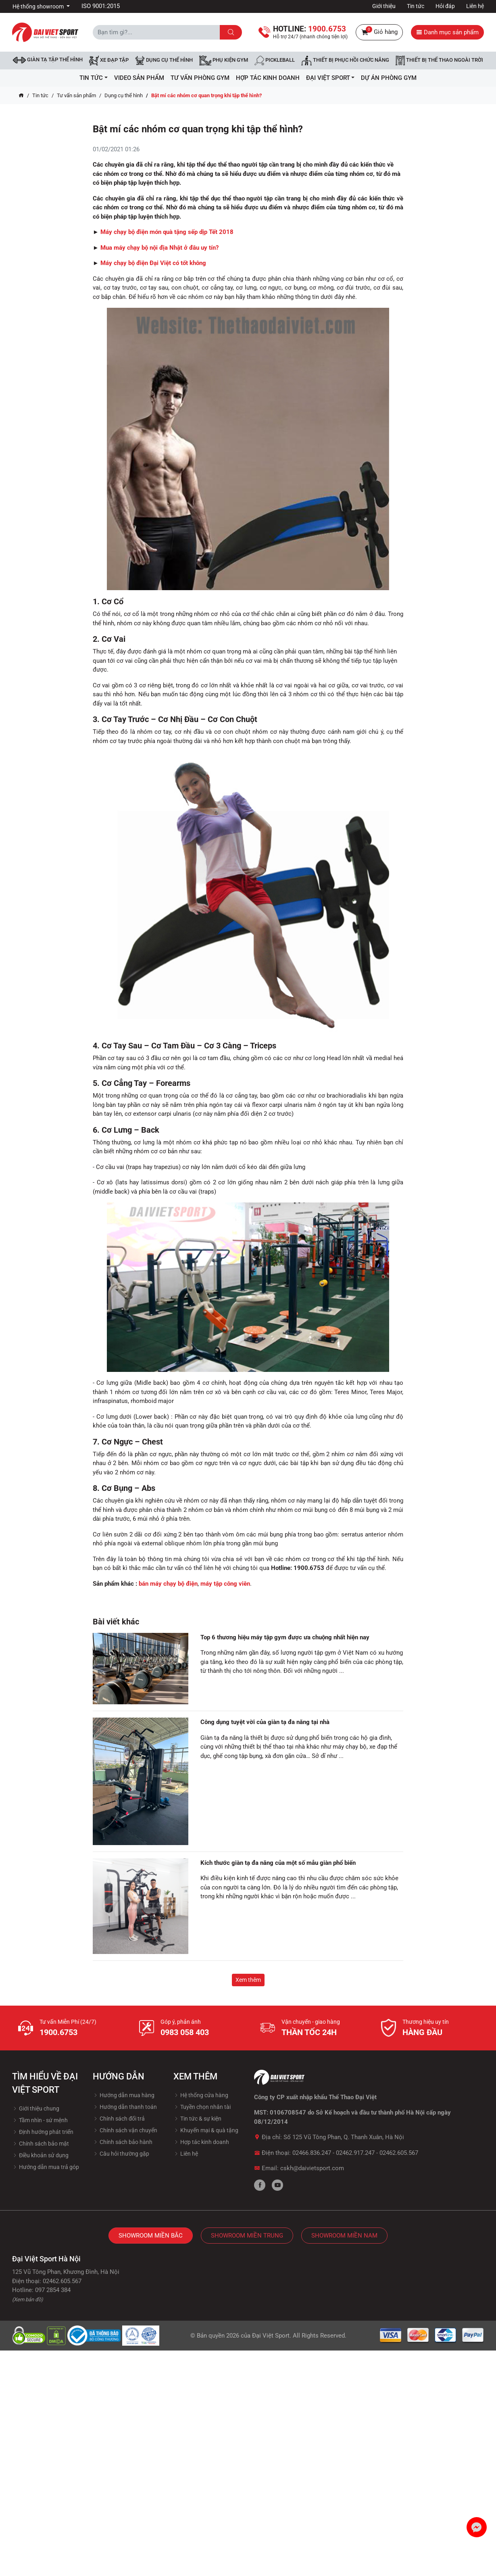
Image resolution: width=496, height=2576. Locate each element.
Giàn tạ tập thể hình (48, 59)
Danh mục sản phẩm (447, 32)
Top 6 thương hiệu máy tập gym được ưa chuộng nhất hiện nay (284, 1637)
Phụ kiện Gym (223, 60)
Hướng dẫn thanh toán (125, 2107)
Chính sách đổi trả (119, 2118)
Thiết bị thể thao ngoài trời (439, 60)
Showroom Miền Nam (344, 2235)
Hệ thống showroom (39, 6)
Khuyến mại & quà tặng (205, 2130)
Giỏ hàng (379, 32)
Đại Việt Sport (271, 2335)
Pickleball (274, 60)
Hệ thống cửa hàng (200, 2095)
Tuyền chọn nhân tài (202, 2107)
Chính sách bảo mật (40, 2143)
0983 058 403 (184, 2032)
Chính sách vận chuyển (125, 2130)
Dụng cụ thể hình (123, 95)
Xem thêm (248, 1980)
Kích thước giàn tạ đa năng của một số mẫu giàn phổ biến (278, 1862)
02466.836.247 (311, 2152)
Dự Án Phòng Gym (389, 77)
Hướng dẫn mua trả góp (45, 2167)
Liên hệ (475, 6)
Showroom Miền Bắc (151, 2235)
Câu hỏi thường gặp (121, 2153)
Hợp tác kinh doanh (201, 2142)
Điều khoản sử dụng (40, 2155)
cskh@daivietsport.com (312, 2168)
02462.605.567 (398, 2152)
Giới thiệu (384, 6)
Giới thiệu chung (35, 2108)
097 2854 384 (53, 2290)
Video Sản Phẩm (139, 77)
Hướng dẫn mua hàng (123, 2095)
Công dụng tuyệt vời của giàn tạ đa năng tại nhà (264, 1722)
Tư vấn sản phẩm (76, 95)
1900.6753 (58, 2032)
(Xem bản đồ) (27, 2299)
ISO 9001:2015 (100, 6)
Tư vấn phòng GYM (200, 77)
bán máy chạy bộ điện (168, 1583)
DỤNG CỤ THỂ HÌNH (164, 60)
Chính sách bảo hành (122, 2142)
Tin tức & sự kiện (197, 2118)
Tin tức (415, 6)
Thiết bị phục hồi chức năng (345, 60)
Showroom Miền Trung (247, 2235)
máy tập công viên (225, 1583)
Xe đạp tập (109, 60)
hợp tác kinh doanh (268, 77)
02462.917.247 (355, 2152)
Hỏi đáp (445, 6)
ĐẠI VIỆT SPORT (330, 77)
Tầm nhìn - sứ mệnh (40, 2120)
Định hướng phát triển (42, 2132)
